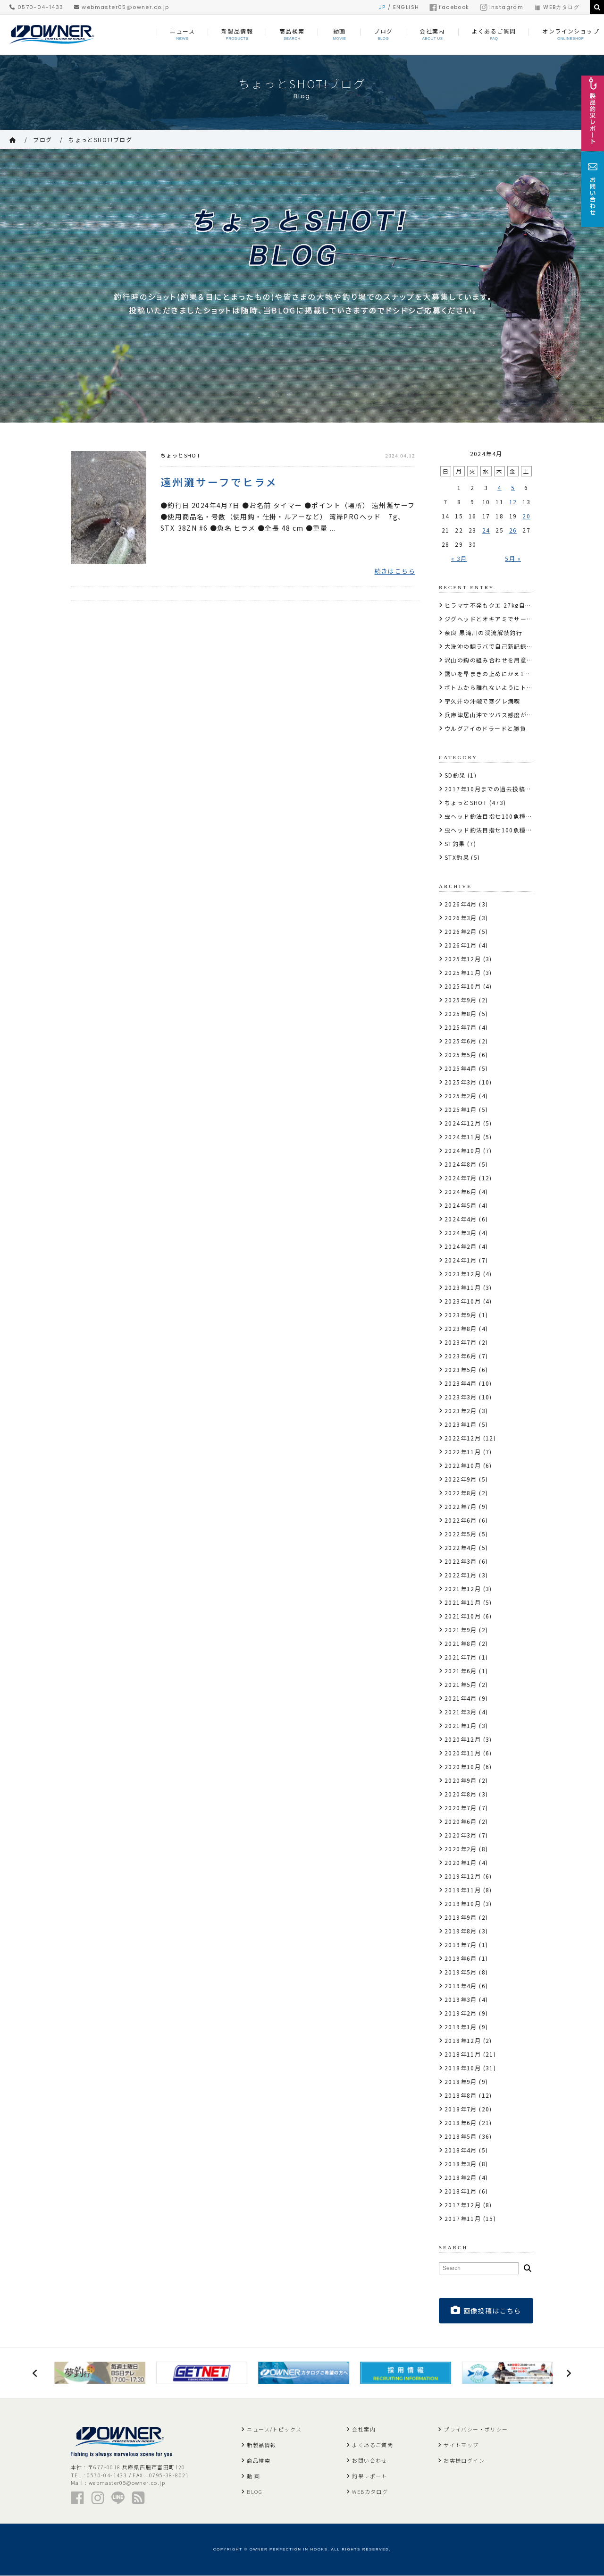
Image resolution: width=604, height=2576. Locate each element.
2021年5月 (461, 1684)
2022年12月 (463, 1438)
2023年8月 (461, 1328)
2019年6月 (461, 1958)
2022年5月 (461, 1534)
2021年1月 (461, 1725)
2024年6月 (461, 1191)
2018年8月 (461, 2095)
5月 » (513, 558)
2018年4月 (461, 2150)
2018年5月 (461, 2136)
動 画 (253, 2476)
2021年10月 (463, 1616)
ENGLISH (406, 7)
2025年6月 (461, 1041)
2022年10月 (463, 1465)
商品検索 (258, 2461)
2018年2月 (461, 2177)
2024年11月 (463, 1137)
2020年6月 (461, 1821)
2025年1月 (461, 1109)
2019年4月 (461, 1986)
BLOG (254, 2492)
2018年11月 (463, 2054)
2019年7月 (461, 1944)
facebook (449, 7)
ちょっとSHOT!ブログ (100, 140)
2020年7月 (461, 1808)
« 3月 (459, 558)
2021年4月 (461, 1698)
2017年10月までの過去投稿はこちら (498, 789)
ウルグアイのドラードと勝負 (485, 728)
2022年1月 (461, 1575)
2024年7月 (461, 1178)
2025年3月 (461, 1082)
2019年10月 (463, 1903)
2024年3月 (461, 1233)
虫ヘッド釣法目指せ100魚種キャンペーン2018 (512, 830)
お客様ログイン (464, 2461)
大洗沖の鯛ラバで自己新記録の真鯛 (495, 646)
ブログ (42, 140)
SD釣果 (455, 775)
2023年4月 (461, 1383)
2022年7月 (461, 1506)
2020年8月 (461, 1794)
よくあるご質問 (372, 2445)
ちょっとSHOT (180, 455)
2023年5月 (461, 1369)
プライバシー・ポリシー (476, 2429)
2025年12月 (463, 959)
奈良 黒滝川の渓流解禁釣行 (483, 632)
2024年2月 (461, 1246)
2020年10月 (463, 1767)
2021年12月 (463, 1589)
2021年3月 (461, 1712)
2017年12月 (463, 2205)
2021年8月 (461, 1643)
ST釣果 (455, 843)
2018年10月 (463, 2068)
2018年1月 (461, 2191)
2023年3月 (461, 1397)
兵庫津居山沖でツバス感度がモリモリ (498, 715)
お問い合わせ (369, 2461)
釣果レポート (369, 2476)
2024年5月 (461, 1205)
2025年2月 (461, 1096)
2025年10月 (463, 986)
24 (486, 530)
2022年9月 (461, 1479)
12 (513, 502)
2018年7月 (461, 2109)
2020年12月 (463, 1739)
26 (513, 530)
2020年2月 (461, 1849)
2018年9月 (461, 2081)
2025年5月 (461, 1055)
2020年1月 (461, 1862)
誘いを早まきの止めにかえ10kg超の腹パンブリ (512, 673)
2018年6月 (461, 2122)
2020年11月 (463, 1753)
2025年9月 (461, 1000)
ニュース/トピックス (274, 2429)
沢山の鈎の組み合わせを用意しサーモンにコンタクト (520, 660)
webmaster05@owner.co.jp (121, 7)
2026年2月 (461, 931)
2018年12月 (463, 2040)
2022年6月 (461, 1520)
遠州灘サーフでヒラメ (218, 482)
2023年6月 (461, 1356)
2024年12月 (463, 1123)
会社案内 (364, 2429)
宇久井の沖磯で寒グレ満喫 (482, 701)
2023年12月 (463, 1274)
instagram (502, 7)
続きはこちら (395, 572)
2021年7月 (461, 1657)
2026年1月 (461, 945)
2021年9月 (461, 1630)
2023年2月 (461, 1411)
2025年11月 (463, 972)
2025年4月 (461, 1068)
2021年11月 (463, 1602)
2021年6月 (461, 1671)
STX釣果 (457, 857)
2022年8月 (461, 1493)
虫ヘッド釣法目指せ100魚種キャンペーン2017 (512, 816)
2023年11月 (463, 1287)
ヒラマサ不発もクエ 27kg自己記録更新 (501, 605)
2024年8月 (461, 1164)
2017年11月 (463, 2218)
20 (526, 516)
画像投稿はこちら (486, 2310)
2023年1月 (461, 1424)
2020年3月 (461, 1835)
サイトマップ (461, 2445)
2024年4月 (461, 1219)
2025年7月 (461, 1027)
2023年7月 (461, 1342)
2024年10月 (463, 1150)
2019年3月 (461, 1999)
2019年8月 (461, 1931)
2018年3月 (461, 2164)
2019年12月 (463, 1876)
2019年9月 (461, 1917)
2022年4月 (461, 1547)
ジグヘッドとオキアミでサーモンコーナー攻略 (511, 619)
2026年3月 (461, 918)
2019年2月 (461, 2013)
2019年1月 (461, 2027)
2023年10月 (463, 1301)
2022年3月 (461, 1561)
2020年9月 (461, 1780)
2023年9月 (461, 1315)
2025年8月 (461, 1013)
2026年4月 (461, 904)
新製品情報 (261, 2445)
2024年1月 (461, 1260)
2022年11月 (463, 1452)
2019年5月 (461, 1972)
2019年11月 (463, 1890)
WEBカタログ (556, 7)
